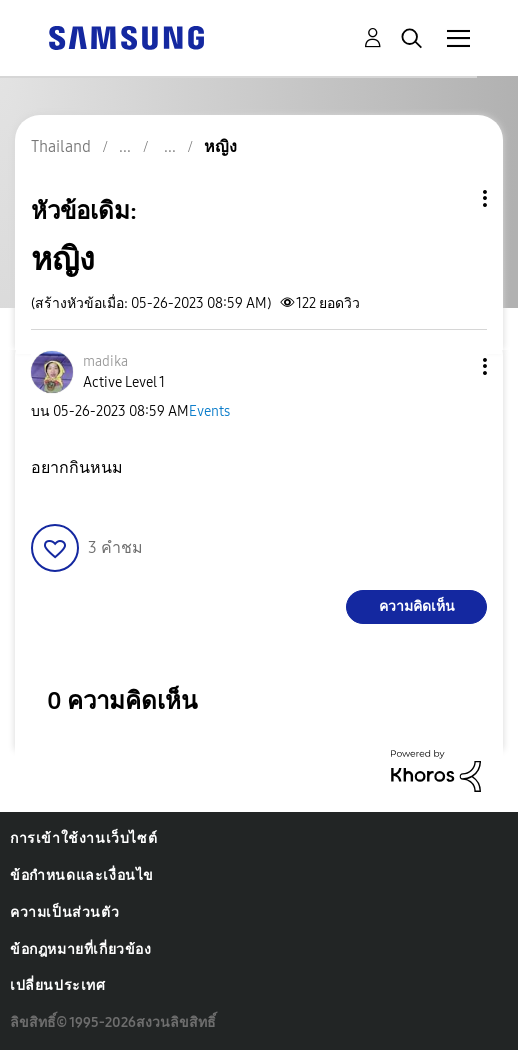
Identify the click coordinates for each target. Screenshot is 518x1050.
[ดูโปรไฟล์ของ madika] (105, 361)
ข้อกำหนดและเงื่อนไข (82, 875)
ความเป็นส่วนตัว (64, 912)
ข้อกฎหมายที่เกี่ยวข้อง (81, 949)
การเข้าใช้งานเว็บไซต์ (83, 838)
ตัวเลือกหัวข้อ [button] (451, 198)
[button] (452, 366)
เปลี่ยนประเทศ (58, 985)
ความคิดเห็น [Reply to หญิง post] (417, 606)
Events (209, 411)
